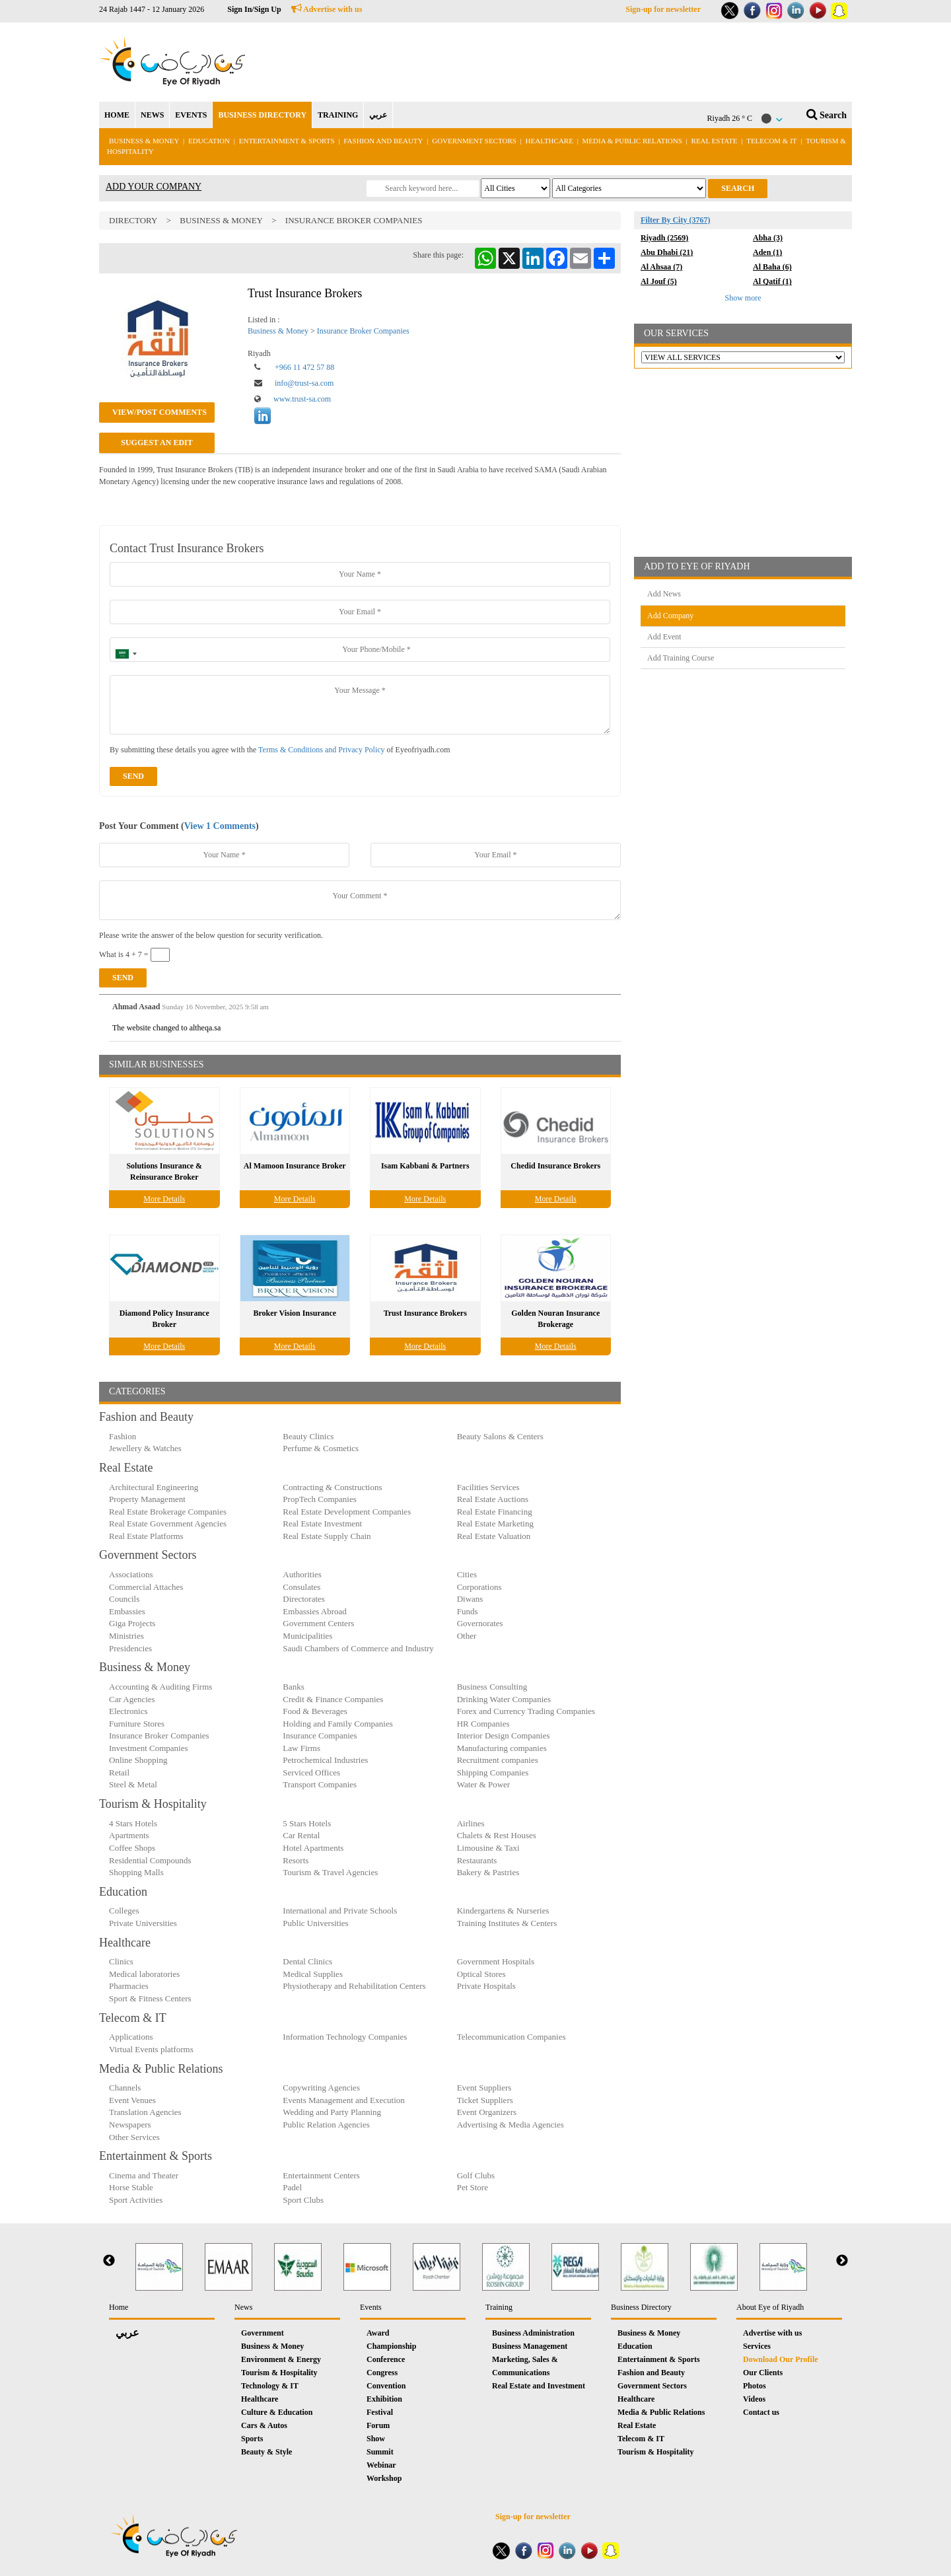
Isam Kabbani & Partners (425, 1165)
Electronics (128, 1711)
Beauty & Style (266, 2451)
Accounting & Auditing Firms (160, 1687)
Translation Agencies (145, 2112)
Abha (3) (768, 237)
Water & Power (484, 1784)
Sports (252, 2438)
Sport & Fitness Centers (150, 1998)
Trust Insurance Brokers (425, 1313)
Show (376, 2438)
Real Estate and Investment (538, 2385)
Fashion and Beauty (383, 141)
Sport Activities (135, 2200)
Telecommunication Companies (511, 2037)
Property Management (147, 1499)
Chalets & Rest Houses (496, 1835)
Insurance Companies (320, 1735)
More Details (164, 1198)
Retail (119, 1772)
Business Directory (641, 2307)
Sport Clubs (303, 2200)
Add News (664, 593)
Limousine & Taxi (488, 1848)
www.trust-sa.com (302, 399)
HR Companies (483, 1724)
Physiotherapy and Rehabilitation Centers (354, 1986)
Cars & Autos (264, 2425)
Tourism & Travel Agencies (330, 1872)
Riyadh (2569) (664, 237)
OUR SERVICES (676, 333)
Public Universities (315, 1923)
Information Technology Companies (345, 2037)
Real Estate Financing (494, 1512)
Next (842, 2261)
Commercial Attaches (146, 1587)
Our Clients (763, 2372)
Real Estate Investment (322, 1523)
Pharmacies (129, 1986)
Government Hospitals (495, 1961)
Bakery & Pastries (488, 1872)
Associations (131, 1574)
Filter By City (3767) (675, 220)
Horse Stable (131, 2187)
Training (498, 2307)
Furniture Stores (136, 1724)
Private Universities (143, 1923)
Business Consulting (492, 1687)
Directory (133, 220)
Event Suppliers (484, 2088)
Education (209, 141)
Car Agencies (132, 1699)
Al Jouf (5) (659, 281)
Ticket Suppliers (485, 2100)
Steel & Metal (133, 1784)
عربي (378, 115)
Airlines (471, 1823)
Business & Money (144, 141)
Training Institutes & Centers (507, 1923)
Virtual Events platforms (151, 2049)
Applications (131, 2037)
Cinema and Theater (143, 2175)
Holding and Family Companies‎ (337, 1724)
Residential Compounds (150, 1860)
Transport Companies (320, 1784)
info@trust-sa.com (304, 383)
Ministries (126, 1636)
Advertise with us (327, 9)
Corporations (479, 1587)
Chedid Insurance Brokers (555, 1165)
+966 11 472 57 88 (304, 367)
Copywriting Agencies (321, 2088)
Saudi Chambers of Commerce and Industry (358, 1648)
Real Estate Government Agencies (168, 1523)
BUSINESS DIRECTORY (262, 115)
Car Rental (301, 1835)
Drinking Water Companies (504, 1699)
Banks (293, 1687)
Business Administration (533, 2333)
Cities (467, 1574)
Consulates (301, 1587)
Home (118, 2307)
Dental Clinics (307, 1961)
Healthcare (549, 141)
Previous (109, 2261)
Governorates (480, 1623)
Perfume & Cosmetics (321, 1448)
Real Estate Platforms (146, 1536)
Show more (743, 298)
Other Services (134, 2137)
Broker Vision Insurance (294, 1313)
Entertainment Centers (321, 2175)
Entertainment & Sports (287, 141)
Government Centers (318, 1623)
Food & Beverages (315, 1711)
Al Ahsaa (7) (661, 266)
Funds (467, 1611)
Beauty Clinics (308, 1436)
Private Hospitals (486, 1986)
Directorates (304, 1599)
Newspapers (130, 2124)
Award (378, 2333)
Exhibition (384, 2399)
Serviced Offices (311, 1772)
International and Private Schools (340, 1910)
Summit (380, 2451)
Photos (754, 2385)
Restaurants (477, 1860)
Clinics (121, 1961)
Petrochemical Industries (325, 1760)
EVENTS (191, 115)
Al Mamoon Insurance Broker (295, 1165)
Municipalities (307, 1636)
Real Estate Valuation (494, 1536)
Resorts (295, 1860)
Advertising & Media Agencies (510, 2124)
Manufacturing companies (502, 1748)
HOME (116, 115)
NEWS (152, 115)
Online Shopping (138, 1760)
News (243, 2307)
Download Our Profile (780, 2359)
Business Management (529, 2346)
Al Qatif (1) (772, 281)
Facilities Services (488, 1487)
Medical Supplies (313, 1974)
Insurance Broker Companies (354, 220)
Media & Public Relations (632, 141)
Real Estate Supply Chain (326, 1536)
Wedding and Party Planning (332, 2112)
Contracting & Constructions (332, 1487)
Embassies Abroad (314, 1611)
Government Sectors (475, 141)
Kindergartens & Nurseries (503, 1910)
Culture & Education (276, 2412)
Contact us (761, 2412)
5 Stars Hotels (307, 1823)
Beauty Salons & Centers (500, 1436)
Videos (754, 2399)
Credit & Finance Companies (333, 1699)
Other (467, 1636)
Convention (386, 2385)
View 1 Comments (220, 826)
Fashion (122, 1436)
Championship (391, 2346)
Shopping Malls (136, 1872)
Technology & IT (270, 2385)
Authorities (302, 1574)
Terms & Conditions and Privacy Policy (321, 749)
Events (371, 2307)
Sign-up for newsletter (663, 9)
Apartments (129, 1835)
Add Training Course (680, 657)
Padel (292, 2187)
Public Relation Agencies (326, 2124)
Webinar (381, 2465)
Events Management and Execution (343, 2100)
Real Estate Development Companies (347, 1512)
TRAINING (338, 115)
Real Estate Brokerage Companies (168, 1512)
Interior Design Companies (503, 1735)
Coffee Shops (132, 1848)
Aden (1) (767, 252)
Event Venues (132, 2100)
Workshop (384, 2478)
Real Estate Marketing (495, 1523)
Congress (382, 2372)
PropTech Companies (319, 1499)
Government (262, 2333)
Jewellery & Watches (145, 1448)
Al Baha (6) (772, 266)
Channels (125, 2088)
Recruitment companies (497, 1760)
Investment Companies (148, 1748)
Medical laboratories (144, 1974)
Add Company (670, 615)
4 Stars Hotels (133, 1823)
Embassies (127, 1611)
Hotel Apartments (313, 1848)
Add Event (664, 636)
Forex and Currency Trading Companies (526, 1711)
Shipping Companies (493, 1772)
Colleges (124, 1910)
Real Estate (715, 141)
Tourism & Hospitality (279, 2372)
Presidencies (130, 1648)
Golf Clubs (476, 2175)
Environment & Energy (281, 2359)
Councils (124, 1599)
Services (757, 2346)
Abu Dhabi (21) (667, 252)
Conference (386, 2359)
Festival (380, 2412)
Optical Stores (481, 1974)
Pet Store (472, 2187)
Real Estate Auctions (492, 1499)
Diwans (470, 1599)
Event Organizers (486, 2112)
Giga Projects (132, 1623)
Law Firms (301, 1748)
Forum (378, 2425)
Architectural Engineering (153, 1487)
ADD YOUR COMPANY (153, 187)
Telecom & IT (771, 141)
